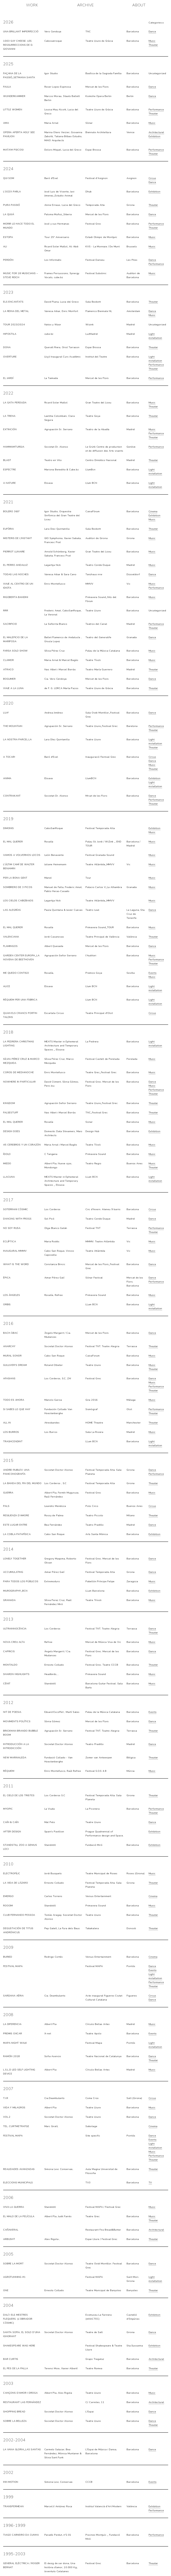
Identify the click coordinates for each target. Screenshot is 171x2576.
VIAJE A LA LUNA (13, 688)
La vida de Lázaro (15, 1882)
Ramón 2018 (11, 2056)
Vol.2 (7, 2117)
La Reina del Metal (16, 311)
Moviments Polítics (16, 1721)
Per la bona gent (15, 877)
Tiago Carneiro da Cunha (21, 2534)
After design (12, 1831)
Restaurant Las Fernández (22, 2402)
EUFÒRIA (8, 528)
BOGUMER (9, 679)
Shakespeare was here (19, 2345)
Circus (152, 178)
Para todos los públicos (20, 1581)
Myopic (8, 1808)
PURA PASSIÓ (11, 205)
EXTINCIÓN (10, 429)
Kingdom (9, 1103)
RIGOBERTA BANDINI (15, 597)
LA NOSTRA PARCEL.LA (17, 739)
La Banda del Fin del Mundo (22, 1483)
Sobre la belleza (15, 2421)
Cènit (7, 1683)
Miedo (7, 1163)
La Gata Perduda (15, 402)
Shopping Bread (14, 2411)
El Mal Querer (13, 927)
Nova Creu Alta (14, 1642)
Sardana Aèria (13, 1995)
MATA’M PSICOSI (13, 149)
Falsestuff (10, 1112)
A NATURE (9, 483)
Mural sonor (12, 1355)
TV (150, 2182)
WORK (32, 5)
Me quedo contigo (16, 973)
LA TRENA (9, 416)
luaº (6, 712)
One (5, 2290)
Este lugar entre (15, 1524)
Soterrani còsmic (15, 1209)
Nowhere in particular (19, 1081)
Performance (156, 109)
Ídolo (7, 1154)
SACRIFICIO (10, 624)
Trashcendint (13, 1441)
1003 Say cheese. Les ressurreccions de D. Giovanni (18, 45)
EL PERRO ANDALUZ (15, 565)
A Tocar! (9, 757)
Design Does (11, 1131)
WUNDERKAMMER (14, 96)
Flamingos (10, 946)
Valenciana (11, 936)
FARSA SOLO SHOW (15, 650)
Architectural (156, 132)
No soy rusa (12, 1228)
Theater (153, 45)
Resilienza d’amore (16, 1515)
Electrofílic (11, 1873)
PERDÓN (8, 260)
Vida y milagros (14, 2107)
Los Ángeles (11, 1295)
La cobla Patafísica (17, 1534)
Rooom (8, 1905)
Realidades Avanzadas (19, 2169)
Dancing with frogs (17, 1218)
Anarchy (9, 1346)
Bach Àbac (10, 1333)
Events (153, 973)
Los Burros (11, 1432)
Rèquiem (8, 1771)
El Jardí (8, 378)
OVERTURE (10, 356)
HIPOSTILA (9, 334)
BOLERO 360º (11, 511)
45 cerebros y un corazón (22, 1144)
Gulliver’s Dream (15, 1365)
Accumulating (13, 1572)
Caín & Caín (11, 1822)
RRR (5, 610)
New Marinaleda (14, 1757)
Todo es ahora (13, 1400)
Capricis (9, 1651)
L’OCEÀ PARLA (12, 191)
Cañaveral (10, 2229)
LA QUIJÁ (8, 214)
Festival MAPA (13, 1966)
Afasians (9, 1378)
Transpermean (13, 2506)
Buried (7, 1956)
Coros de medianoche (18, 1072)
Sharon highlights (16, 1674)
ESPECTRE (9, 469)
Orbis (7, 1304)
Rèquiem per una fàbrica (20, 999)
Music (152, 41)
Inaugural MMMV (15, 1251)
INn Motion (10, 2482)
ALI (5, 246)
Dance (152, 31)
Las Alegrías (12, 910)
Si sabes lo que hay (16, 1409)
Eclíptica (9, 1241)
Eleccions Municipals (18, 2182)
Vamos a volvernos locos (21, 855)
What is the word (16, 1264)
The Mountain (12, 726)
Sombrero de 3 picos (17, 887)
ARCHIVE (85, 5)
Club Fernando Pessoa (19, 1915)
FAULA (7, 86)
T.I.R (5, 2098)
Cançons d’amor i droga (20, 2392)
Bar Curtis (10, 2359)
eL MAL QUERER (13, 841)
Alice (6, 986)
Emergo (8, 1896)
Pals (6, 1506)
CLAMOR (8, 660)
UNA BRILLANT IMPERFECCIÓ (20, 31)
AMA (6, 123)
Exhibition (154, 136)
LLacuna (9, 1176)
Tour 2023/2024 (14, 324)
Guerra (8, 1492)
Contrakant (12, 795)
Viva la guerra (13, 2207)
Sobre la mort (13, 2263)
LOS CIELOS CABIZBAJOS (18, 900)
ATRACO (8, 669)
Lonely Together (14, 1558)
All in (7, 1422)
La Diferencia (12, 2024)
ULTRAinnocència (15, 1628)
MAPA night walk (15, 2043)
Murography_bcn (15, 1590)
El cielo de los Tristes (18, 1795)
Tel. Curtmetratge (16, 2126)
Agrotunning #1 (14, 2277)
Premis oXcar (12, 2033)
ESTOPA (8, 237)
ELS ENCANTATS (13, 301)
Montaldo (10, 1664)
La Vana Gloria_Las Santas (22, 2449)
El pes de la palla (15, 2368)
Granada (9, 1600)
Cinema (153, 511)
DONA (7, 347)
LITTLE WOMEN (12, 109)
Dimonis (8, 828)
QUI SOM (8, 178)
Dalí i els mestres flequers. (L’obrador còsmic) (17, 2318)
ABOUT (139, 5)
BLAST (7, 460)
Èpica (7, 1277)
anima (7, 778)
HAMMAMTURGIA (13, 446)
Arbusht (9, 2239)
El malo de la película (18, 2216)
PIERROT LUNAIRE (14, 551)
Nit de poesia (12, 1712)
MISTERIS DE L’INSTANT (17, 538)
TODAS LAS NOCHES (16, 574)
